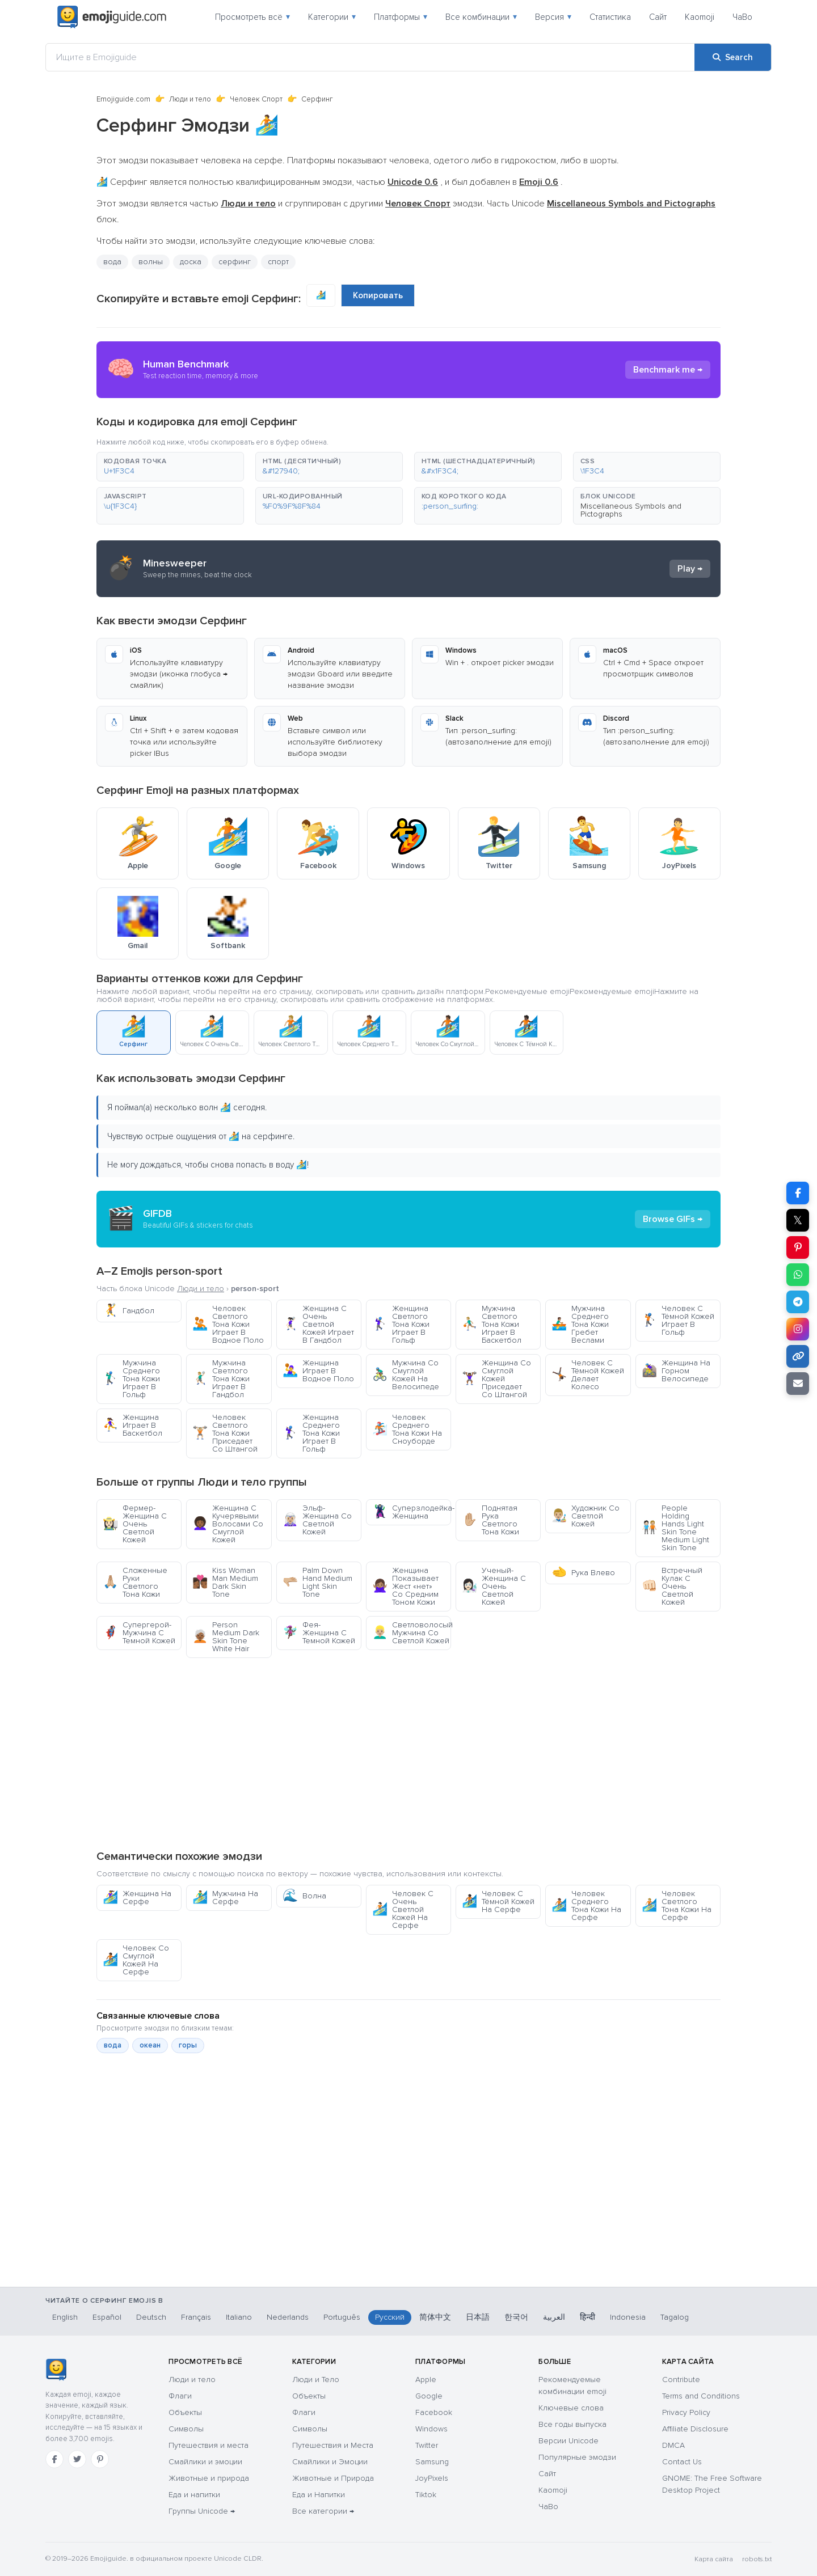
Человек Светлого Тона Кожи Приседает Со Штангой (225, 1433)
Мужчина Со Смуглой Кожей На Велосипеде (405, 1374)
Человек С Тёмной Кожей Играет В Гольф (678, 1320)
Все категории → (323, 2511)
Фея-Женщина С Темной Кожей (319, 1633)
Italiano (239, 2317)
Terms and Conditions (701, 2396)
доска (190, 262)
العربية (554, 2317)
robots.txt (757, 2559)
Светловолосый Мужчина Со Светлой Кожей (411, 1633)
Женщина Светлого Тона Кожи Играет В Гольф (400, 1324)
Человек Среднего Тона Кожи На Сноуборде (407, 1429)
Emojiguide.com (123, 99)
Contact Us (682, 2462)
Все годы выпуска (572, 2424)
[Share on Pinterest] (797, 1247)
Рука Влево (583, 1572)
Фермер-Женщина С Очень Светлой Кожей (135, 1524)
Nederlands (288, 2317)
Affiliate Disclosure (695, 2429)
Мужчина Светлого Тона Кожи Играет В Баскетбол (491, 1324)
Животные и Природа (333, 2478)
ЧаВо (742, 17)
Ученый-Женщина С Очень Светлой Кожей (494, 1586)
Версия (553, 17)
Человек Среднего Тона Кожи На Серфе (586, 1905)
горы (188, 2045)
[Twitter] (77, 2459)
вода (112, 262)
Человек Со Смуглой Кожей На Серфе (136, 1960)
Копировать (378, 295)
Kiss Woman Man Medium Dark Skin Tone (225, 1582)
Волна (304, 1896)
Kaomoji (699, 17)
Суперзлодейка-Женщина (411, 1512)
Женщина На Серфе (137, 1897)
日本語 (478, 2317)
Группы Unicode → (202, 2511)
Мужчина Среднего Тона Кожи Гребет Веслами (580, 1324)
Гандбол (128, 1310)
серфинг (234, 262)
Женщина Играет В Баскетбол (132, 1425)
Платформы (400, 17)
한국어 (516, 2317)
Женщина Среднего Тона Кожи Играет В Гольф (311, 1433)
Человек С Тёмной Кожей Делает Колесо (587, 1374)
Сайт (658, 17)
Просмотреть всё (252, 17)
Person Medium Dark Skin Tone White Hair (225, 1636)
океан (150, 2045)
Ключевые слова (571, 2408)
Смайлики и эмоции (205, 2462)
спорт (278, 262)
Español (106, 2317)
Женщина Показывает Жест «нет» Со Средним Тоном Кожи (405, 1586)
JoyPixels (431, 2478)
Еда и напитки (194, 2494)
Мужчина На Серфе (225, 1897)
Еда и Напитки (318, 2494)
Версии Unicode (568, 2441)
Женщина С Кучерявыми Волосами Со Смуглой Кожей (227, 1524)
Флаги (180, 2396)
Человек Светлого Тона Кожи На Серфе (676, 1905)
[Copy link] (797, 1356)
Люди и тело (190, 99)
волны (150, 262)
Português (341, 2317)
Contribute (681, 2379)
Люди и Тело (315, 2379)
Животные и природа (209, 2478)
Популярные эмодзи (577, 2457)
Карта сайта (713, 2559)
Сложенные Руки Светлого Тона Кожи (135, 1582)
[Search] (732, 57)
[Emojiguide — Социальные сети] (55, 2369)
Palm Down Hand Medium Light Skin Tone (317, 1582)
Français (196, 2317)
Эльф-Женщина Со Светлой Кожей (317, 1520)
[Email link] (797, 1383)
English (65, 2317)
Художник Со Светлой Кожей (585, 1516)
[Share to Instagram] (797, 1329)
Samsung (432, 2462)
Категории (332, 17)
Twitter (426, 2445)
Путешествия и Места (332, 2445)
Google (429, 2396)
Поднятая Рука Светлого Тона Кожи (490, 1520)
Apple (425, 2379)
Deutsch (151, 2317)
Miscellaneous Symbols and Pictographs (630, 510)
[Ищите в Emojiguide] (370, 57)
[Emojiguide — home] (112, 17)
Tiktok (425, 2494)
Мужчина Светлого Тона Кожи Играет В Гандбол (221, 1378)
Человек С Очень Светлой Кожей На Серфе (402, 1909)
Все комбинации (481, 17)
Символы (186, 2429)
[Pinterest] (100, 2459)
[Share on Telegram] (797, 1302)
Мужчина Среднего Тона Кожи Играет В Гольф (131, 1378)
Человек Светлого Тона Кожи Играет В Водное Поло (228, 1324)
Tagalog (674, 2317)
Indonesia (628, 2317)
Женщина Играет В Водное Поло (318, 1371)
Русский (390, 2317)
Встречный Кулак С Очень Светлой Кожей (672, 1586)
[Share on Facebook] (797, 1193)
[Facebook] (54, 2459)
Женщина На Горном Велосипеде (676, 1371)
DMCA (673, 2445)
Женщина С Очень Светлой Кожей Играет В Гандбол (318, 1324)
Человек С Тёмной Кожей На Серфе (498, 1901)
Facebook (433, 2412)
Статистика (610, 17)
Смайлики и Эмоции (330, 2462)
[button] (170, 466)
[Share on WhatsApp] (797, 1274)
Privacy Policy (686, 2412)
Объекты (185, 2412)
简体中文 (435, 2317)
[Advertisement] (408, 1753)
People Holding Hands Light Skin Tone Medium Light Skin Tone (675, 1528)
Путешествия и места (209, 2445)
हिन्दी (587, 2317)
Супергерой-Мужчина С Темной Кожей (139, 1633)
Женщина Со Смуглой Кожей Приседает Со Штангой (496, 1378)
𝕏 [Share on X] (797, 1220)
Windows (431, 2429)
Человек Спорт (256, 99)
